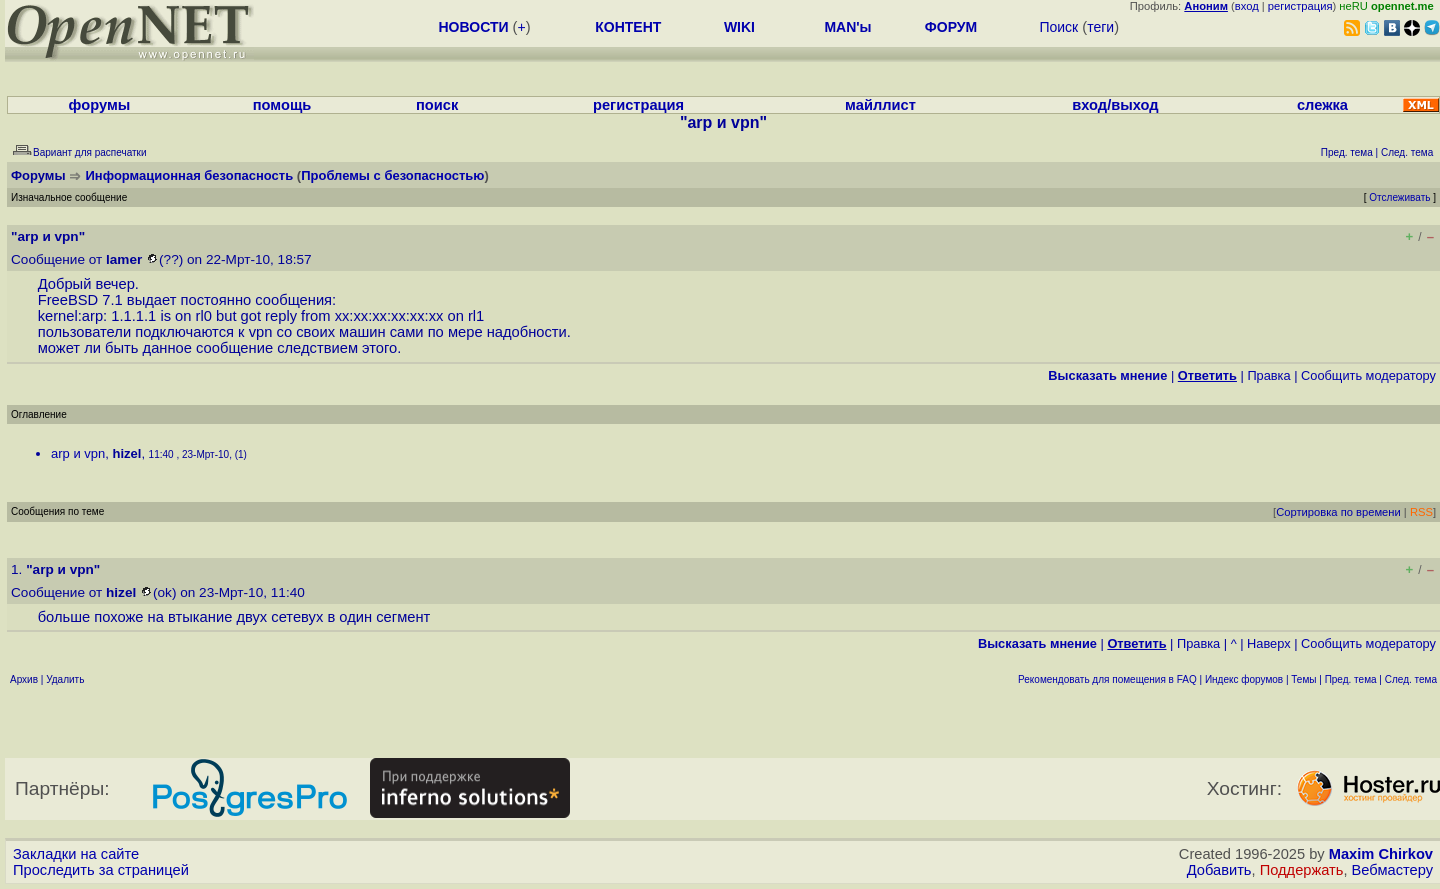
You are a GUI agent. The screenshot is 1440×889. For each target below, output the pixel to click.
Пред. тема (1351, 679)
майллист (880, 105)
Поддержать (1302, 870)
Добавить (1219, 870)
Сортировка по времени (1338, 512)
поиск (437, 105)
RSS (1421, 512)
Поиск (1058, 27)
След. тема (1411, 679)
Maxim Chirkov (1381, 854)
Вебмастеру (1392, 870)
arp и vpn (78, 453)
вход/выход (1115, 105)
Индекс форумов (1244, 679)
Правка (1268, 375)
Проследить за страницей (101, 870)
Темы (1303, 679)
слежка (1322, 105)
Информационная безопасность (190, 175)
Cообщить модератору (1368, 375)
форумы (100, 105)
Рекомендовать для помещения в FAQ (1107, 679)
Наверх (1269, 643)
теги (1100, 27)
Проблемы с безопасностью (392, 175)
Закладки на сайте (76, 854)
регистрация (1300, 6)
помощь (282, 105)
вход (1247, 6)
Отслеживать (1399, 197)
